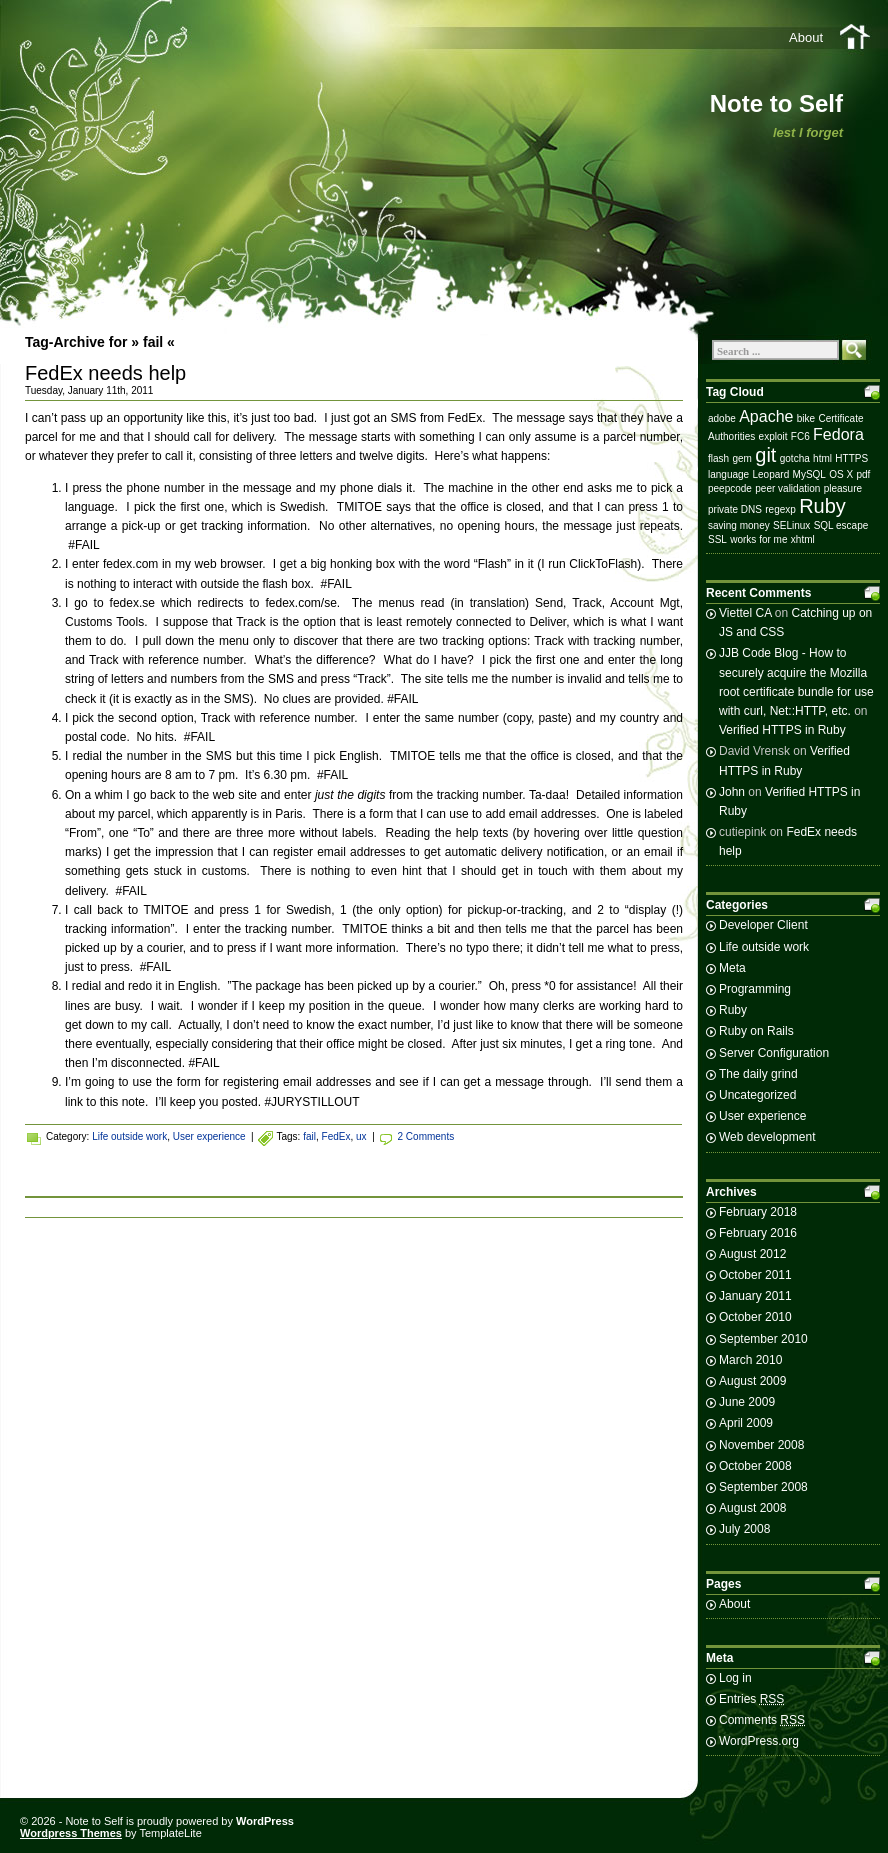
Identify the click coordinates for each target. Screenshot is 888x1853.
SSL (717, 539)
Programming (755, 989)
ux (361, 1136)
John (732, 792)
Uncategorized (757, 1095)
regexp (780, 509)
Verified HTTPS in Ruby (782, 730)
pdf (863, 474)
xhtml (803, 539)
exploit (773, 436)
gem (741, 458)
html (822, 458)
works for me (758, 539)
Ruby (822, 506)
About (806, 37)
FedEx (336, 1136)
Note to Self (776, 103)
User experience (209, 1136)
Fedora (838, 434)
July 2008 (744, 1529)
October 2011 (755, 1275)
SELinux (791, 525)
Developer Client (763, 925)
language (728, 474)
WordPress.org (759, 1741)
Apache (766, 416)
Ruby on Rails (756, 1031)
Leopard (771, 474)
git (765, 455)
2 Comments (426, 1136)
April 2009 (746, 1423)
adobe (722, 418)
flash (718, 458)
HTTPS (851, 458)
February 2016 (758, 1233)
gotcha (795, 458)
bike (806, 418)
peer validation (787, 488)
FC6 (800, 436)
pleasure (843, 488)
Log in (735, 1678)
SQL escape (841, 525)
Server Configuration (774, 1053)
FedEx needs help (105, 373)
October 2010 (755, 1317)
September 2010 (763, 1339)
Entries (751, 1699)
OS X (841, 474)
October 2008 (755, 1466)
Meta (732, 968)
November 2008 (761, 1445)
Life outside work (129, 1136)
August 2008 (752, 1508)
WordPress (265, 1821)
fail (309, 1136)
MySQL (809, 474)
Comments (762, 1720)
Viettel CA (745, 613)
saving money (739, 525)
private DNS (735, 509)
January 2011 (755, 1296)
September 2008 (763, 1487)
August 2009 (752, 1381)
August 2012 (752, 1254)
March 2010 (750, 1360)
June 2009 (747, 1402)
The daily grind (758, 1074)
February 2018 (758, 1212)
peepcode (730, 488)
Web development (767, 1137)
